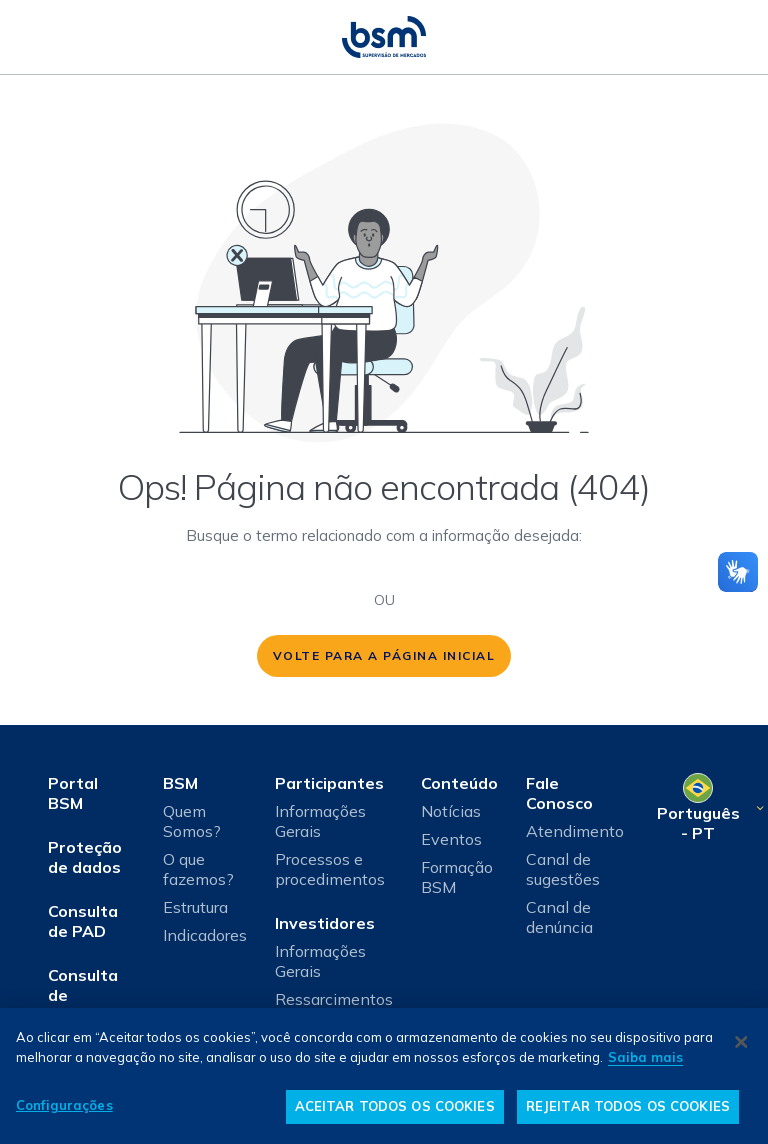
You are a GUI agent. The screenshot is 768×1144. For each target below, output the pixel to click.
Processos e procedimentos (330, 869)
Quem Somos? (192, 821)
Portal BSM (73, 793)
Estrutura (195, 907)
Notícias (451, 811)
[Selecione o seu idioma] (709, 808)
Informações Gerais (320, 821)
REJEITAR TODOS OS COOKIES (628, 1106)
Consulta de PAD (83, 921)
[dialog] (384, 1076)
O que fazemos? (198, 869)
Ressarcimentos (334, 999)
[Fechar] (741, 1042)
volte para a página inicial (384, 655)
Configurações (64, 1105)
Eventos (451, 839)
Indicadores (205, 935)
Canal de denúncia (559, 917)
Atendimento (575, 831)
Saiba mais (645, 1057)
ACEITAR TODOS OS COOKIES (395, 1106)
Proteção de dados (85, 857)
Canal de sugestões (563, 869)
